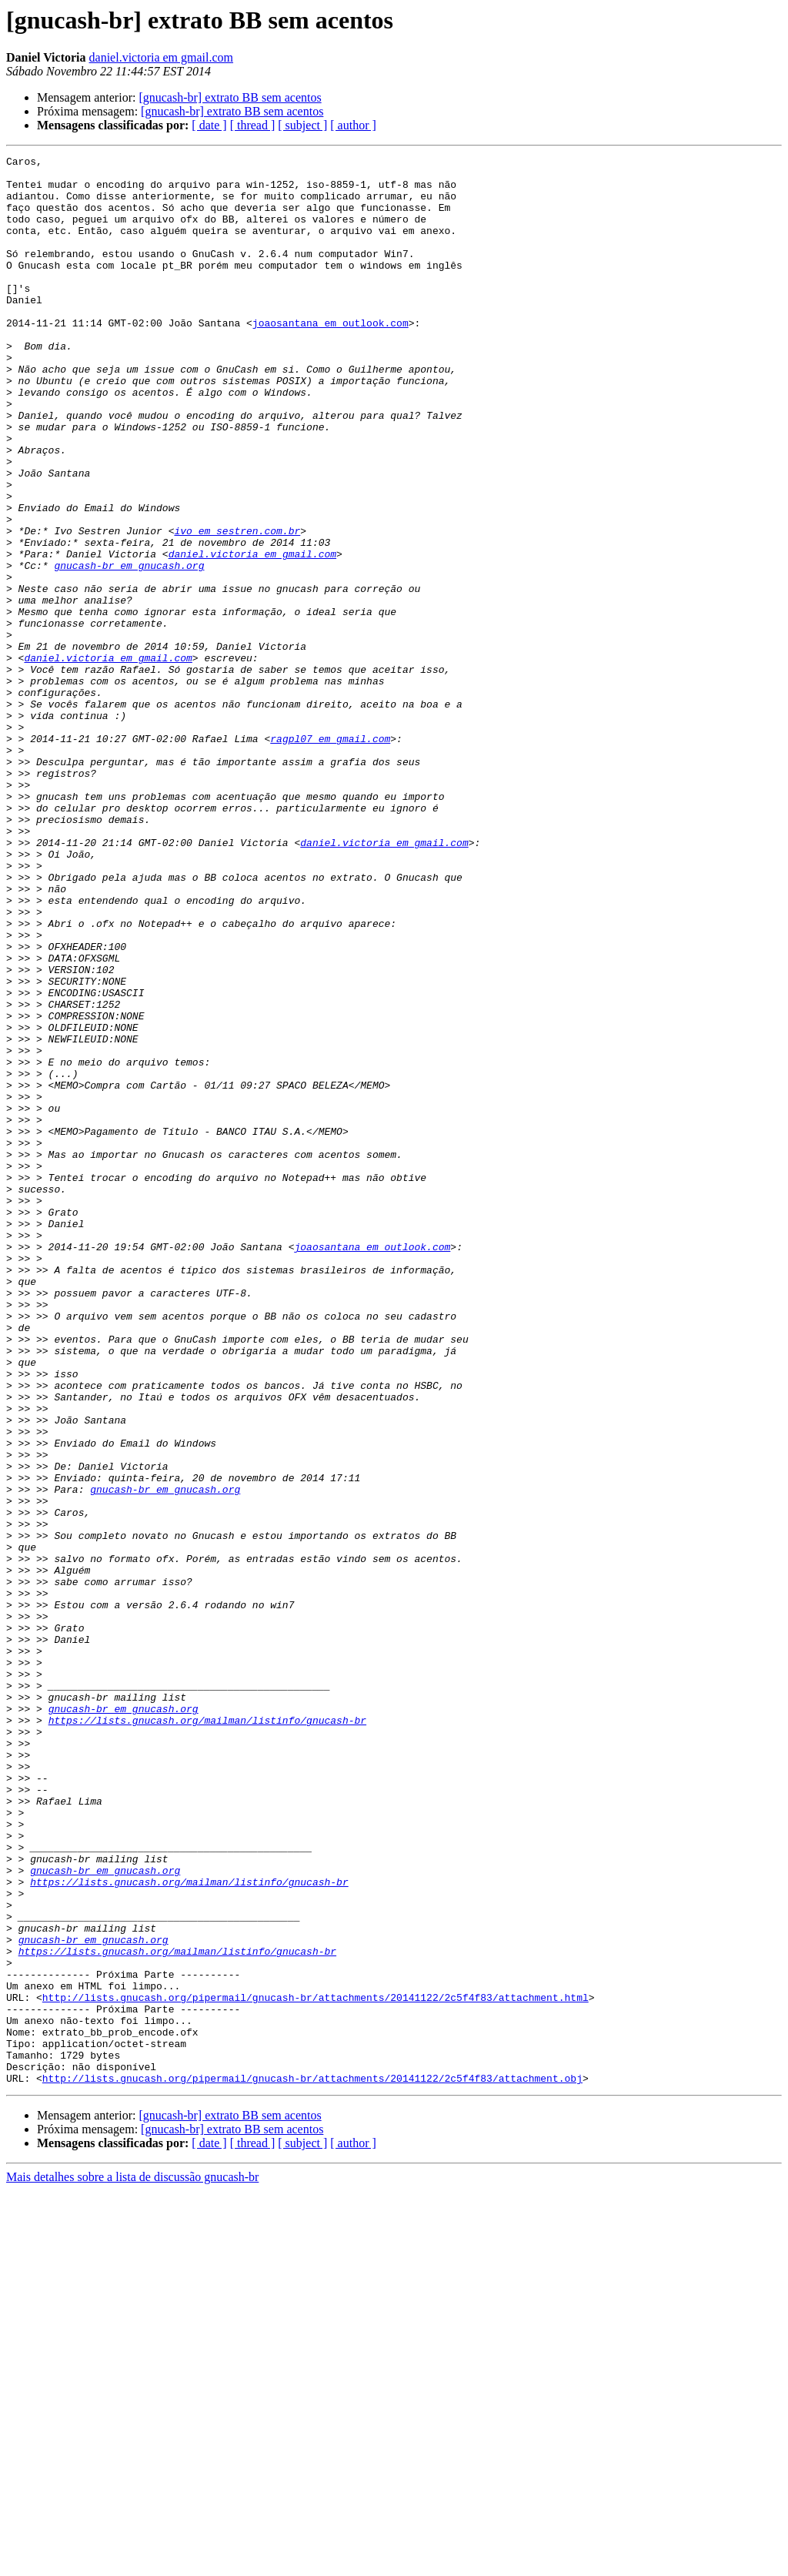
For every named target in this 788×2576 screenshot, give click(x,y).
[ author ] (353, 125)
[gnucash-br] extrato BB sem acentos (230, 97)
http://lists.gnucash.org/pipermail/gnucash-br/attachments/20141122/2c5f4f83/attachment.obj (312, 2464)
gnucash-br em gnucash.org (129, 648)
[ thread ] (252, 125)
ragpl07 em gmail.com (330, 856)
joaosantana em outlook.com (330, 357)
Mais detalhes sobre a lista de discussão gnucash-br (132, 2562)
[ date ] (209, 125)
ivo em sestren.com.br (237, 607)
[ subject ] (302, 125)
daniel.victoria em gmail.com (161, 57)
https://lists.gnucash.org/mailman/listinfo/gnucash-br (207, 2034)
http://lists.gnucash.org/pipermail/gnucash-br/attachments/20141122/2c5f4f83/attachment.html (315, 2367)
